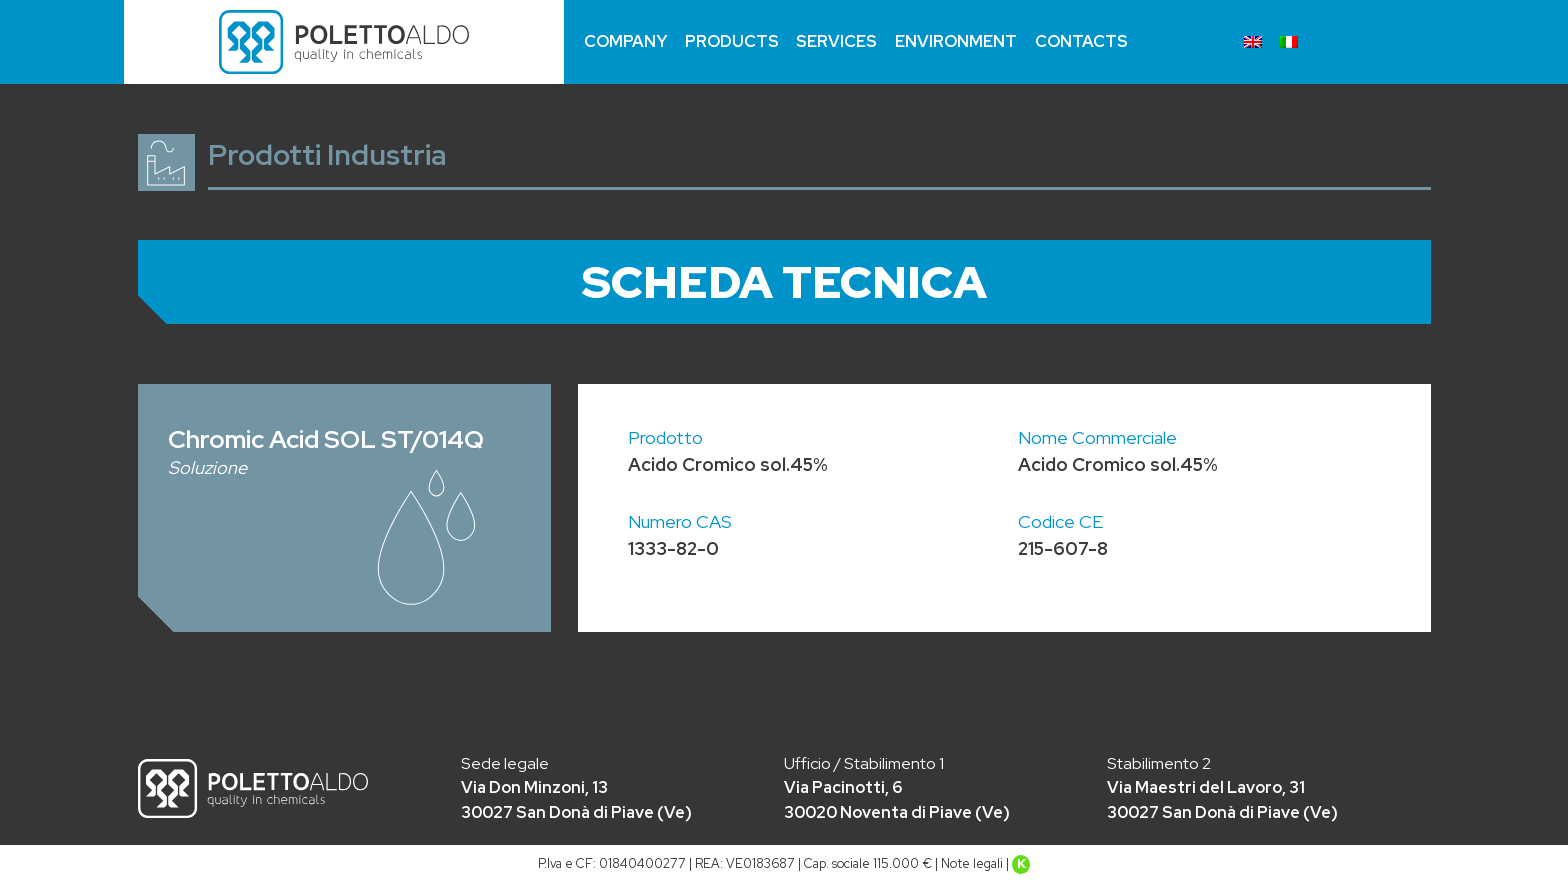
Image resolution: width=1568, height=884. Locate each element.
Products (732, 41)
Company (625, 41)
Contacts (1081, 41)
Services (836, 41)
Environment (956, 41)
